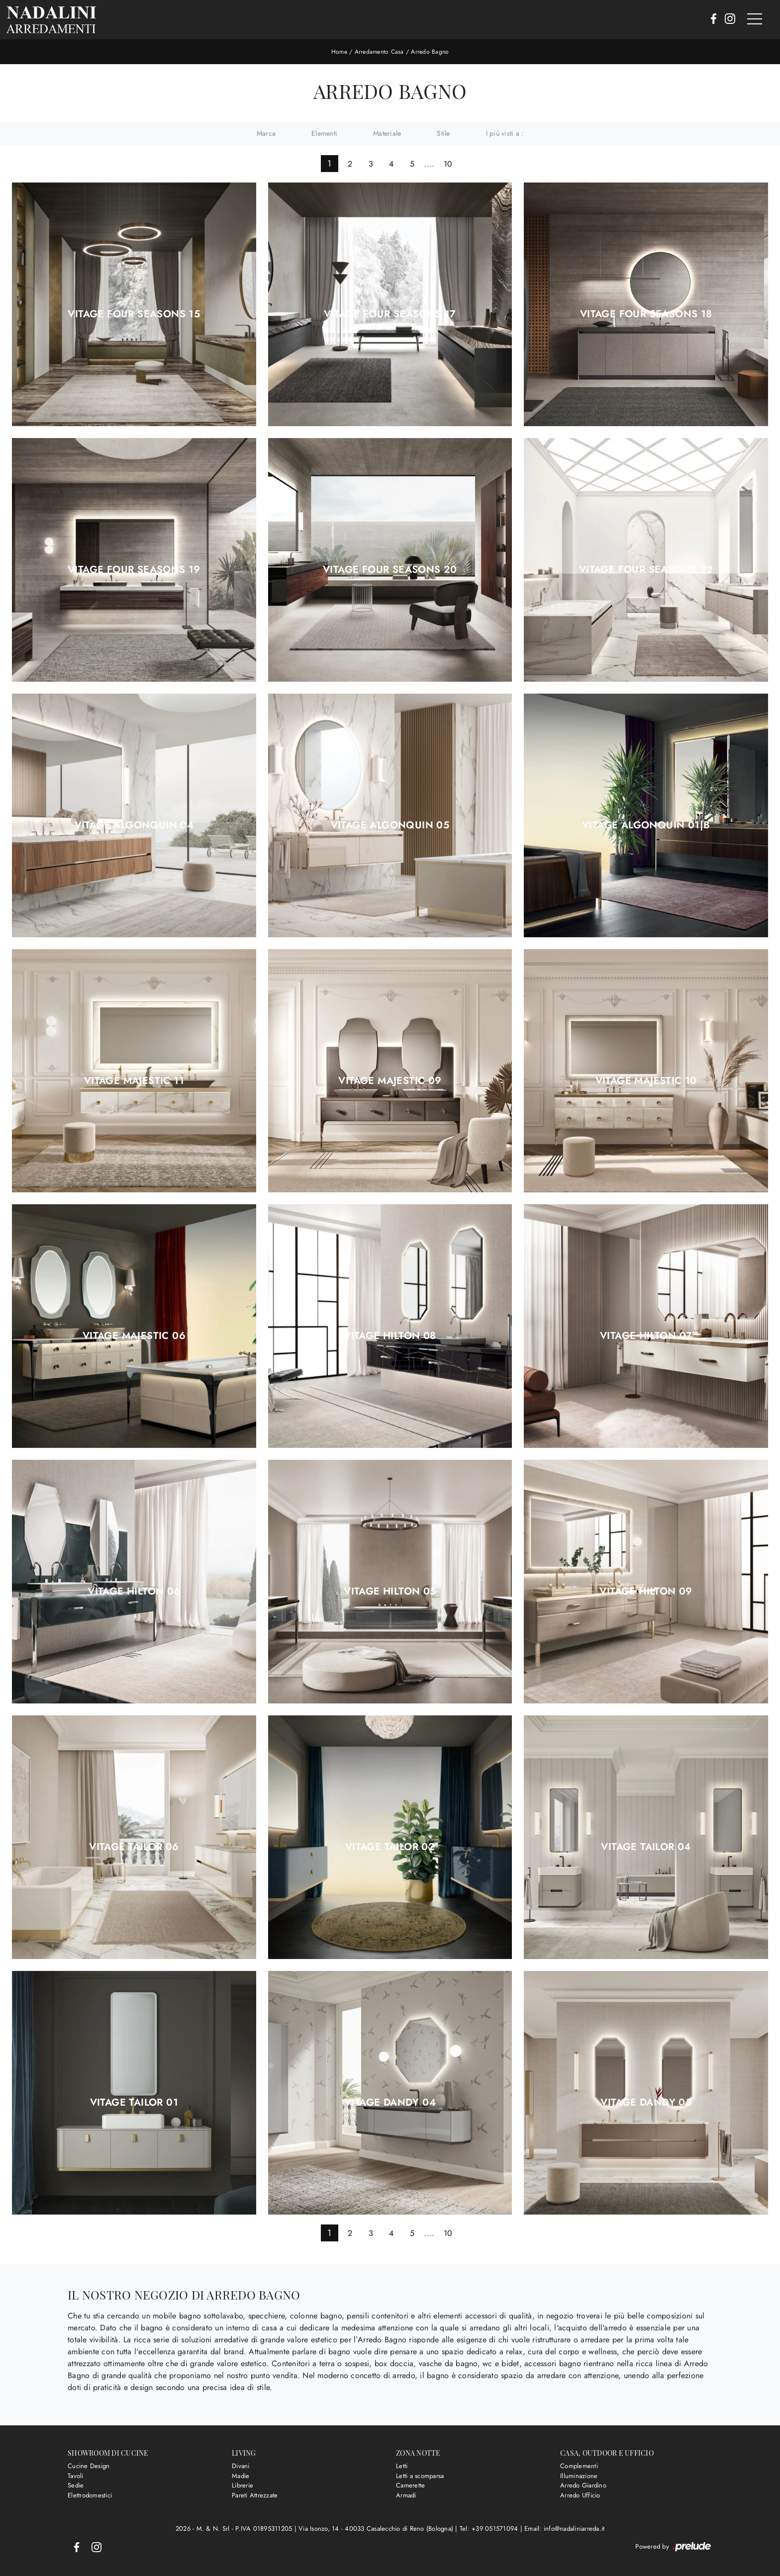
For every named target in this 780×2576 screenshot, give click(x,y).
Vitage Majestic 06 (134, 1336)
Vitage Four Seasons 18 (646, 314)
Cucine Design (88, 2466)
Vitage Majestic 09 (389, 1080)
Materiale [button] (387, 133)
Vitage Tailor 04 (645, 1847)
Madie (240, 2475)
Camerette (410, 2485)
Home (339, 51)
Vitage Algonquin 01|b (646, 824)
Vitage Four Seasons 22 (646, 569)
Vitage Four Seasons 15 (134, 314)
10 (448, 164)
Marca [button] (266, 133)
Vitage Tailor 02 (390, 1847)
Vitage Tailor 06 (134, 1847)
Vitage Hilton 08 (390, 1336)
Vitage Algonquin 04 (134, 824)
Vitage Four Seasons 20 (390, 569)
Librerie (242, 2485)
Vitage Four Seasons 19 (134, 569)
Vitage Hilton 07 (646, 1336)
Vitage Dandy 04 (390, 2102)
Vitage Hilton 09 (645, 1591)
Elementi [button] (324, 133)
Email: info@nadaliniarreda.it (564, 2528)
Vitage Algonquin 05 (390, 824)
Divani (241, 2466)
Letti (401, 2466)
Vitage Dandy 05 (645, 2102)
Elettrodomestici (90, 2494)
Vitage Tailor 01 (134, 2102)
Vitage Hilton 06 (134, 1591)
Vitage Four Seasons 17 (390, 314)
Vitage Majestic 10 (646, 1080)
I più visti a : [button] (505, 133)
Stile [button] (443, 133)
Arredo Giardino (583, 2485)
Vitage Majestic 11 (134, 1080)
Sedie (76, 2485)
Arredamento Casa (379, 51)
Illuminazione (578, 2475)
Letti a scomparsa (420, 2475)
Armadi (406, 2494)
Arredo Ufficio (580, 2494)
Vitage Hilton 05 (390, 1591)
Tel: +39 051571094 (490, 2528)
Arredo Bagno (430, 51)
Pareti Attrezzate (255, 2494)
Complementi (579, 2466)
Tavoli (76, 2475)
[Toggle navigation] (754, 19)
